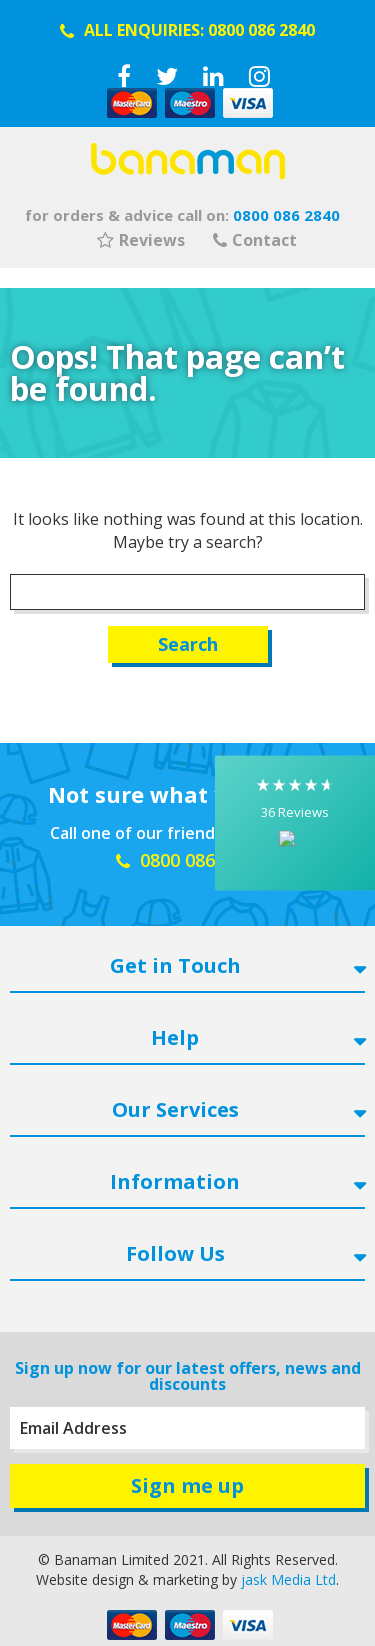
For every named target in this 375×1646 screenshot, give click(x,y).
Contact (255, 240)
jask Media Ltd (288, 1579)
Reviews (141, 240)
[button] (295, 823)
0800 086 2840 (261, 30)
